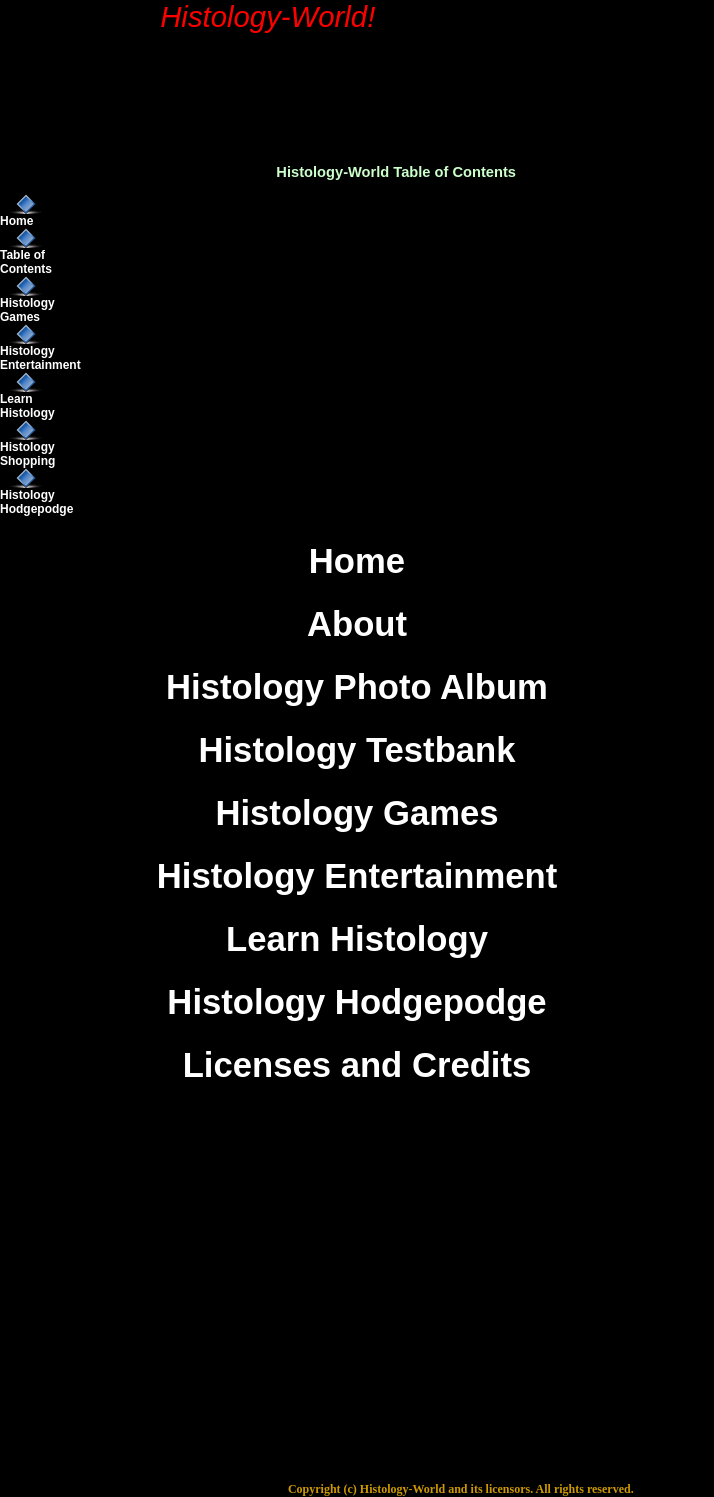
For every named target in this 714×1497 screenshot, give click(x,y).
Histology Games (27, 310)
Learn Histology (27, 406)
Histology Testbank (356, 750)
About (357, 624)
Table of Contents (26, 262)
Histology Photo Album (357, 687)
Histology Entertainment (40, 358)
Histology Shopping (27, 454)
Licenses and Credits (357, 1065)
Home (16, 221)
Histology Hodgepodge (36, 502)
